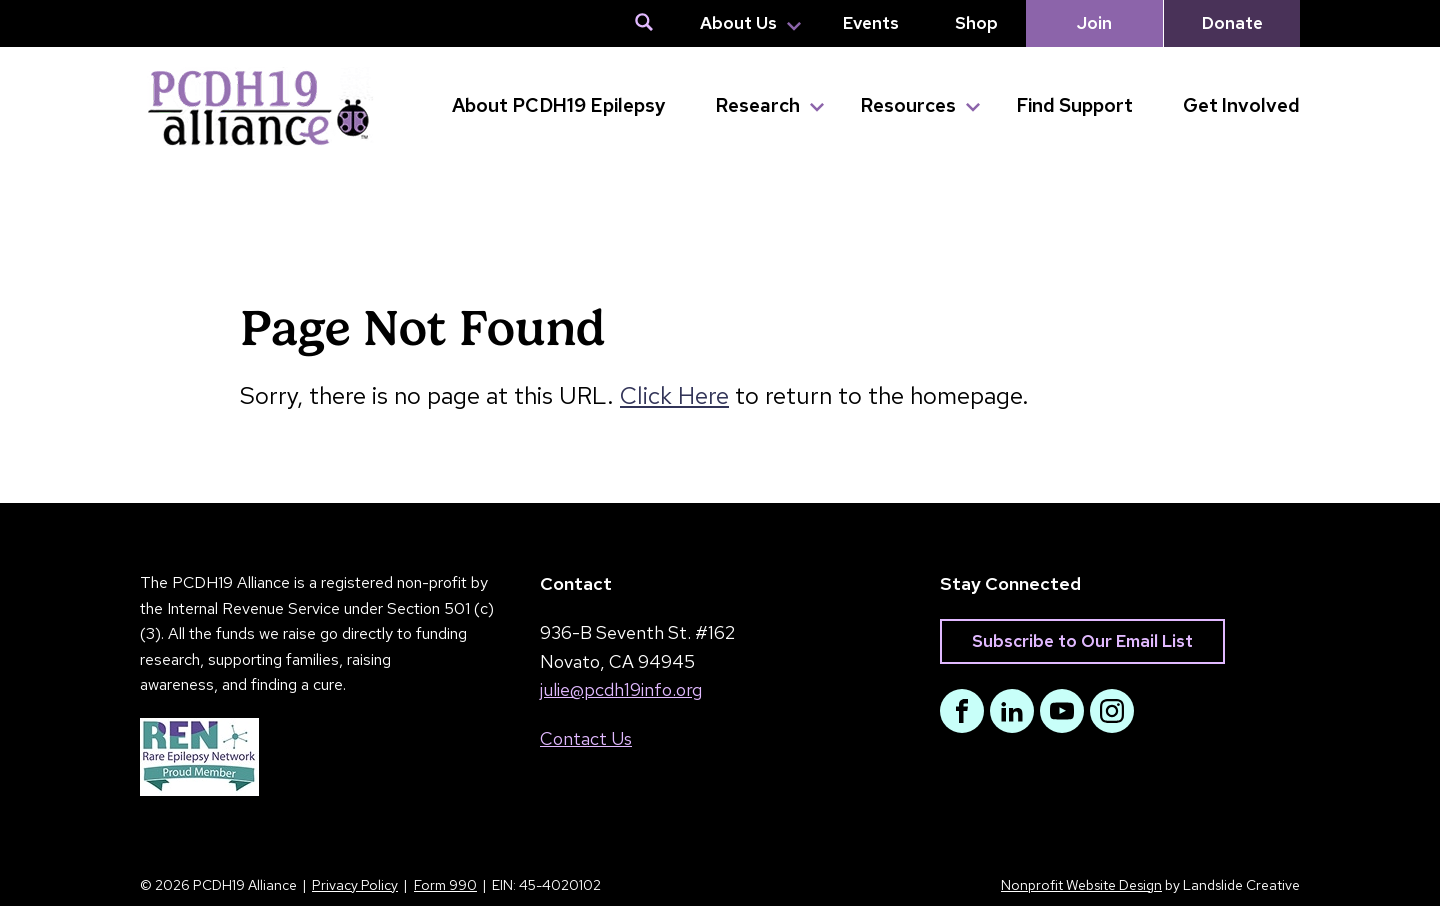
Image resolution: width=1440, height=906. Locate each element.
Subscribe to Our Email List (1082, 641)
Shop (976, 23)
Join (1094, 23)
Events (871, 23)
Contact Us (586, 738)
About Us (738, 23)
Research (757, 105)
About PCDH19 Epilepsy (558, 105)
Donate (1232, 23)
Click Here (674, 395)
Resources (908, 105)
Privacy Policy (355, 885)
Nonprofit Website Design (1081, 885)
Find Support (1074, 105)
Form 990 (445, 885)
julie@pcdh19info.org (621, 689)
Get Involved (1241, 105)
